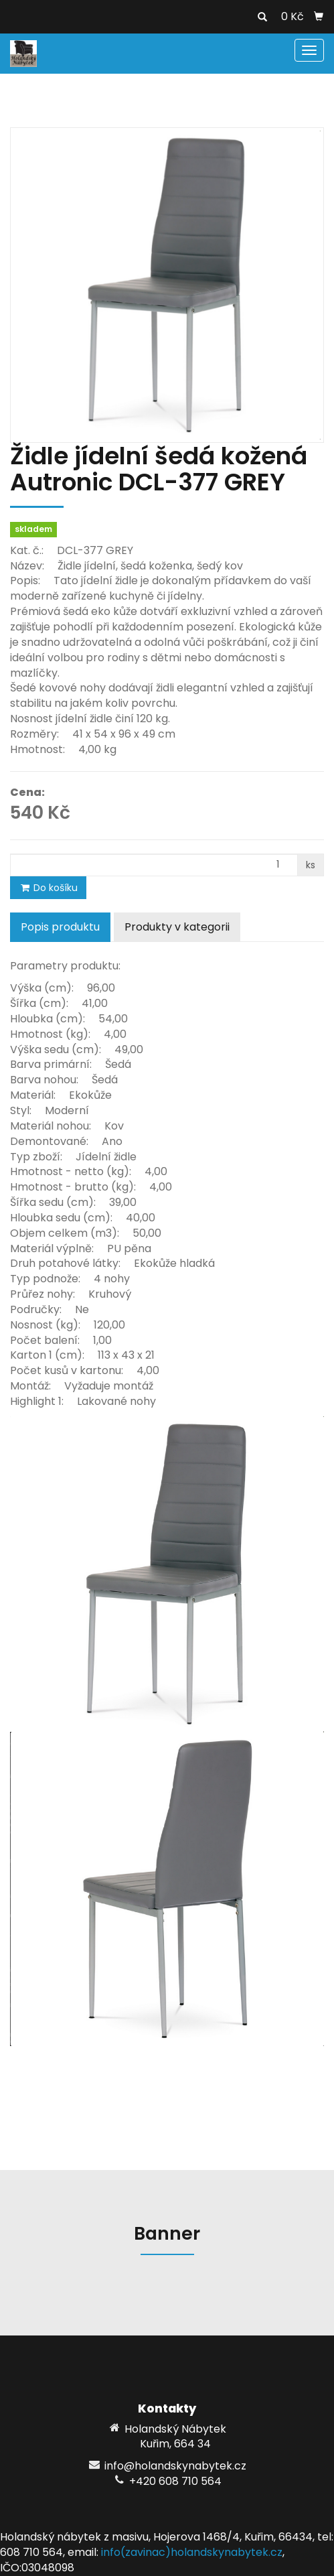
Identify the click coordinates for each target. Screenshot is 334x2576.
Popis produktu (60, 927)
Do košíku (48, 887)
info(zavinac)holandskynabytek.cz (191, 2552)
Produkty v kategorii (177, 927)
